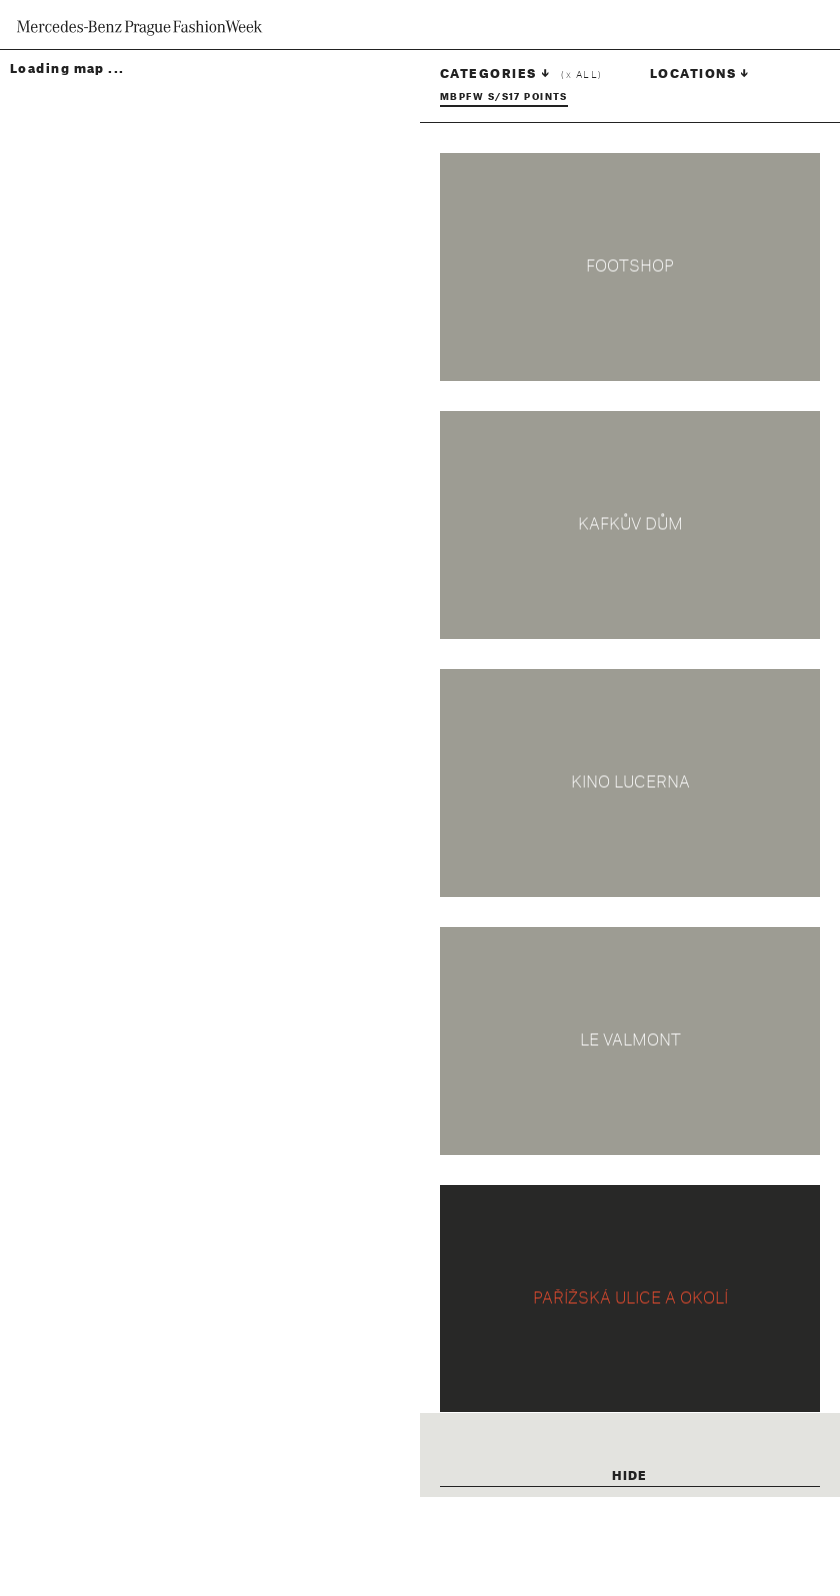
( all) (581, 75)
